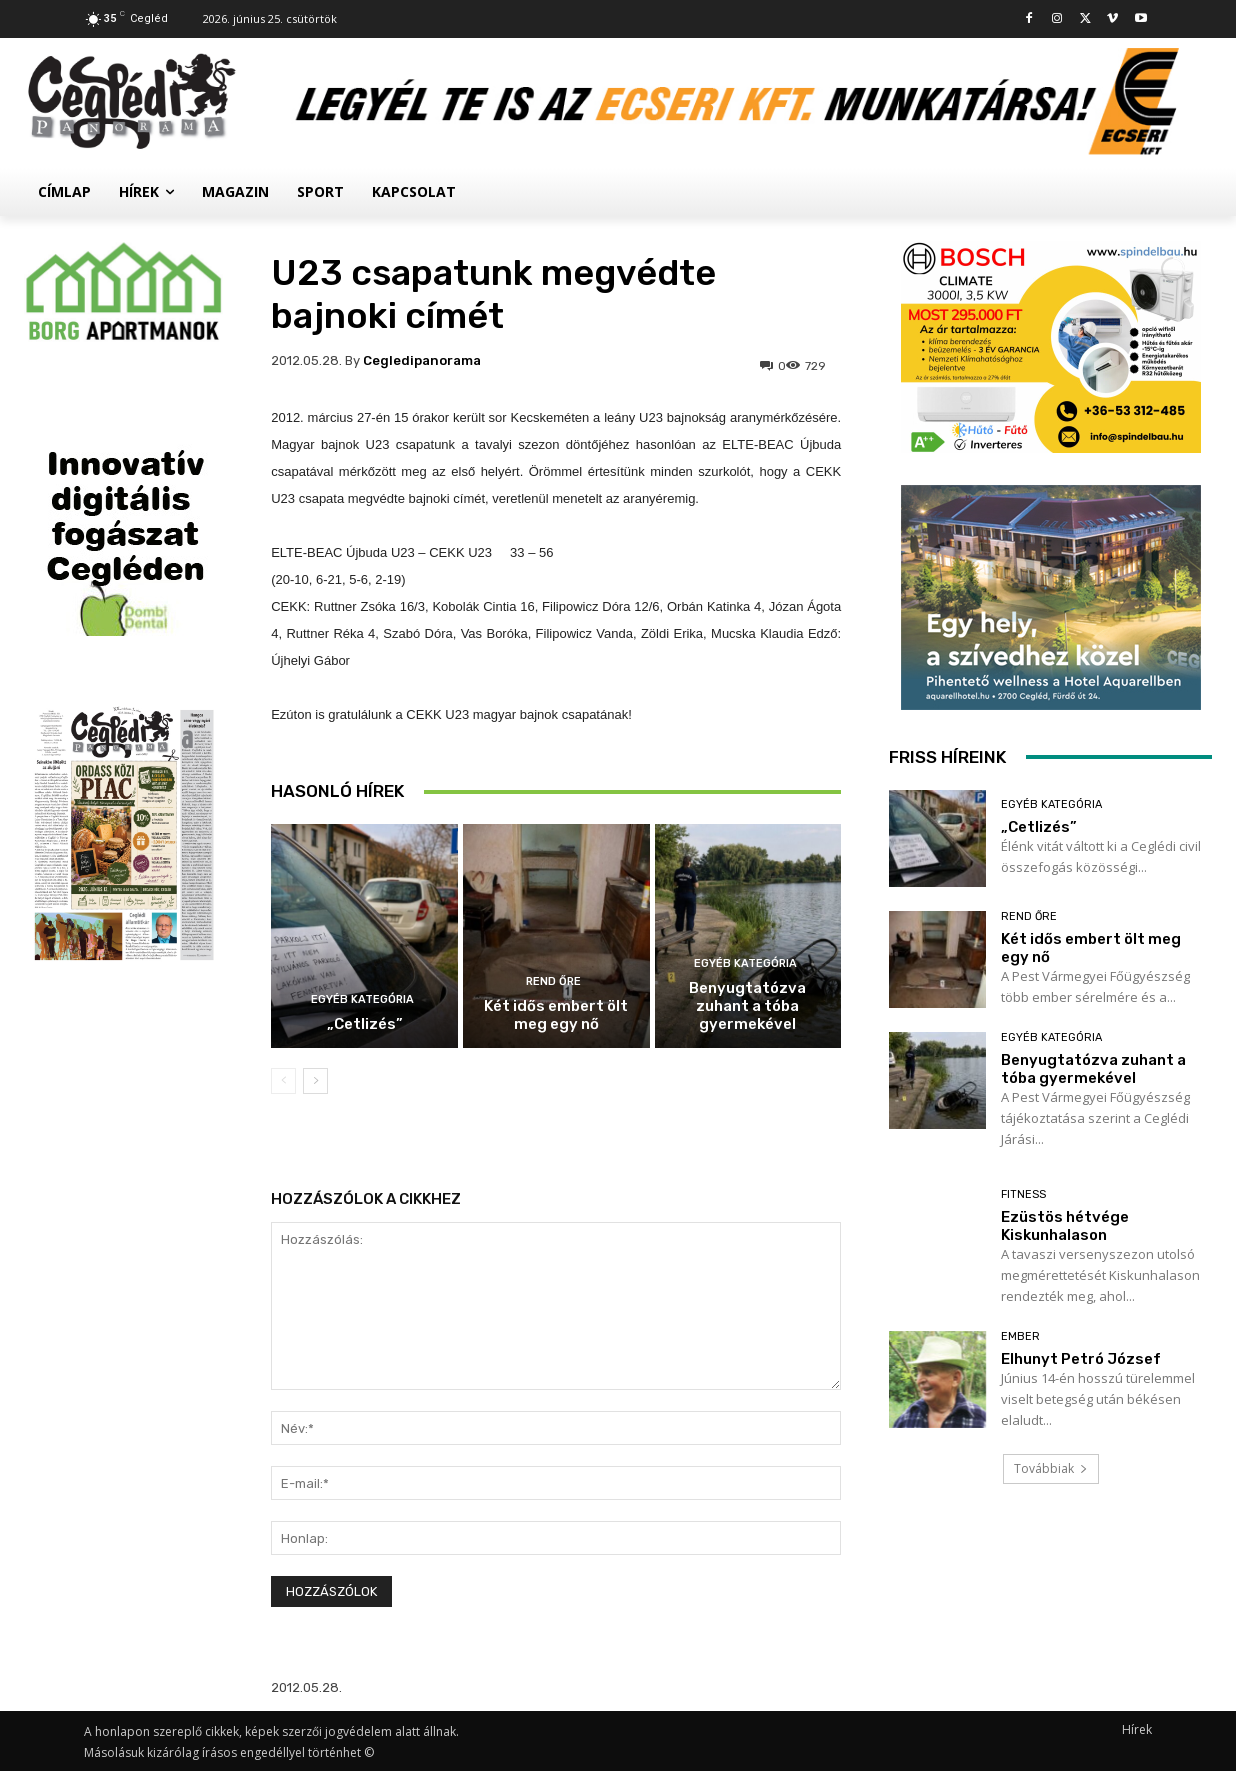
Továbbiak (1051, 1468)
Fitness (1023, 1194)
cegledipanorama (422, 360)
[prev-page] (283, 1081)
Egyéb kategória (362, 999)
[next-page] (315, 1081)
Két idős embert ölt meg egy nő (556, 1015)
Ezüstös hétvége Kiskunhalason (1065, 1226)
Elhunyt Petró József (1081, 1359)
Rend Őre (553, 981)
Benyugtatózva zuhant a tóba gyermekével (747, 1006)
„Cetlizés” (365, 1024)
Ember (1020, 1336)
